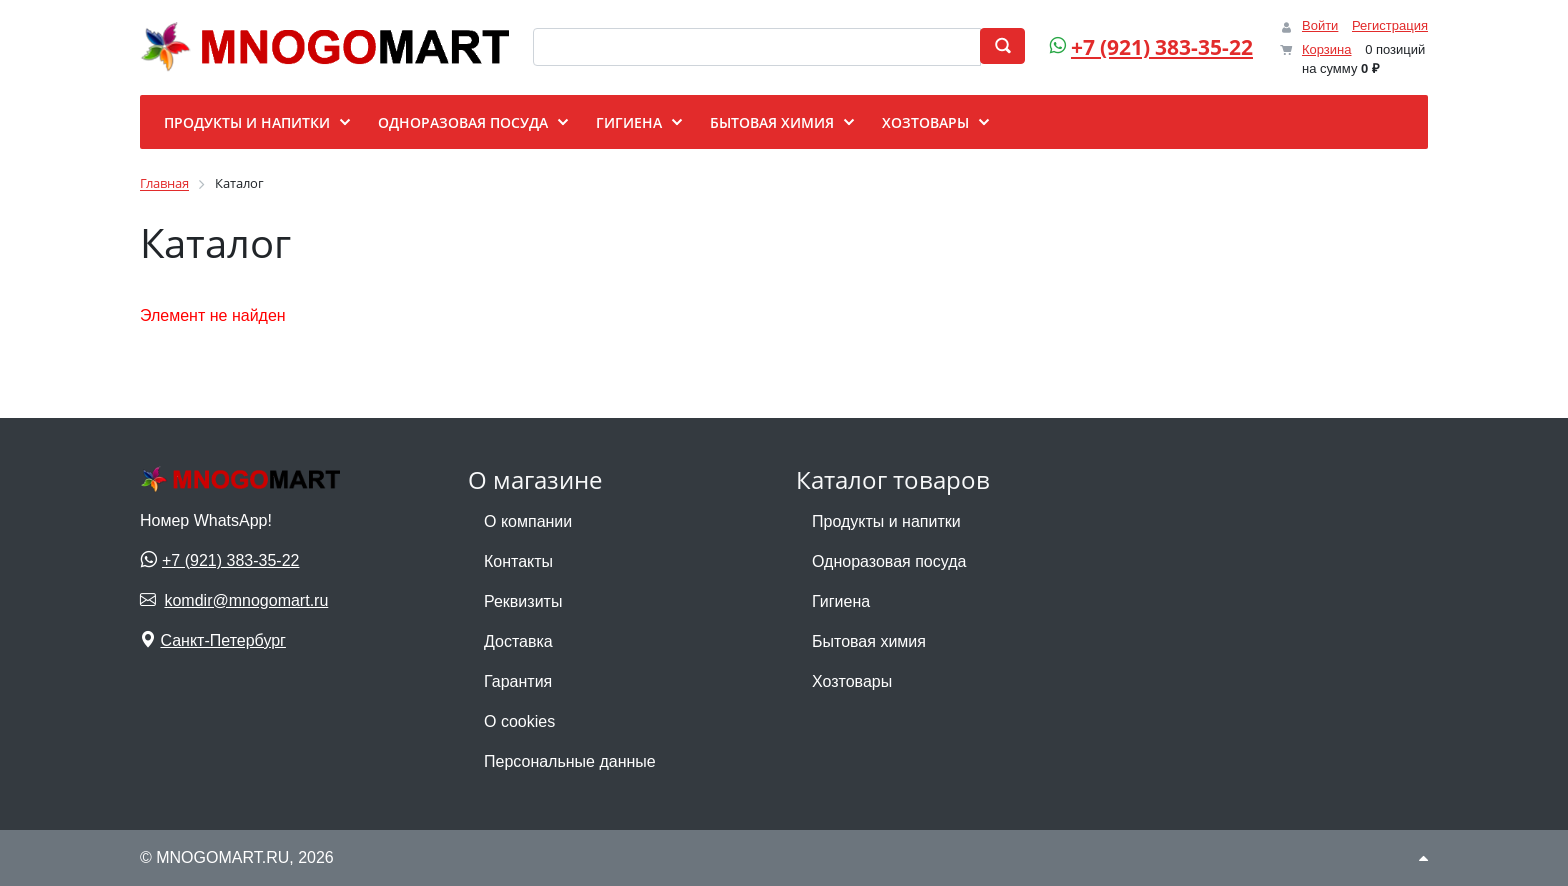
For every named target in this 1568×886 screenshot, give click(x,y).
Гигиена (841, 601)
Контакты (518, 561)
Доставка (518, 641)
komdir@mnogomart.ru (246, 600)
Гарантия (518, 681)
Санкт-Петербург (222, 640)
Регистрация (1390, 25)
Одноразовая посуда (889, 561)
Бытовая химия (869, 641)
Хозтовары (852, 681)
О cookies (519, 721)
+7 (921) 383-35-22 (1162, 47)
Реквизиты (523, 601)
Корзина (1327, 49)
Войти (1320, 25)
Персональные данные (570, 761)
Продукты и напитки (886, 521)
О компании (528, 521)
